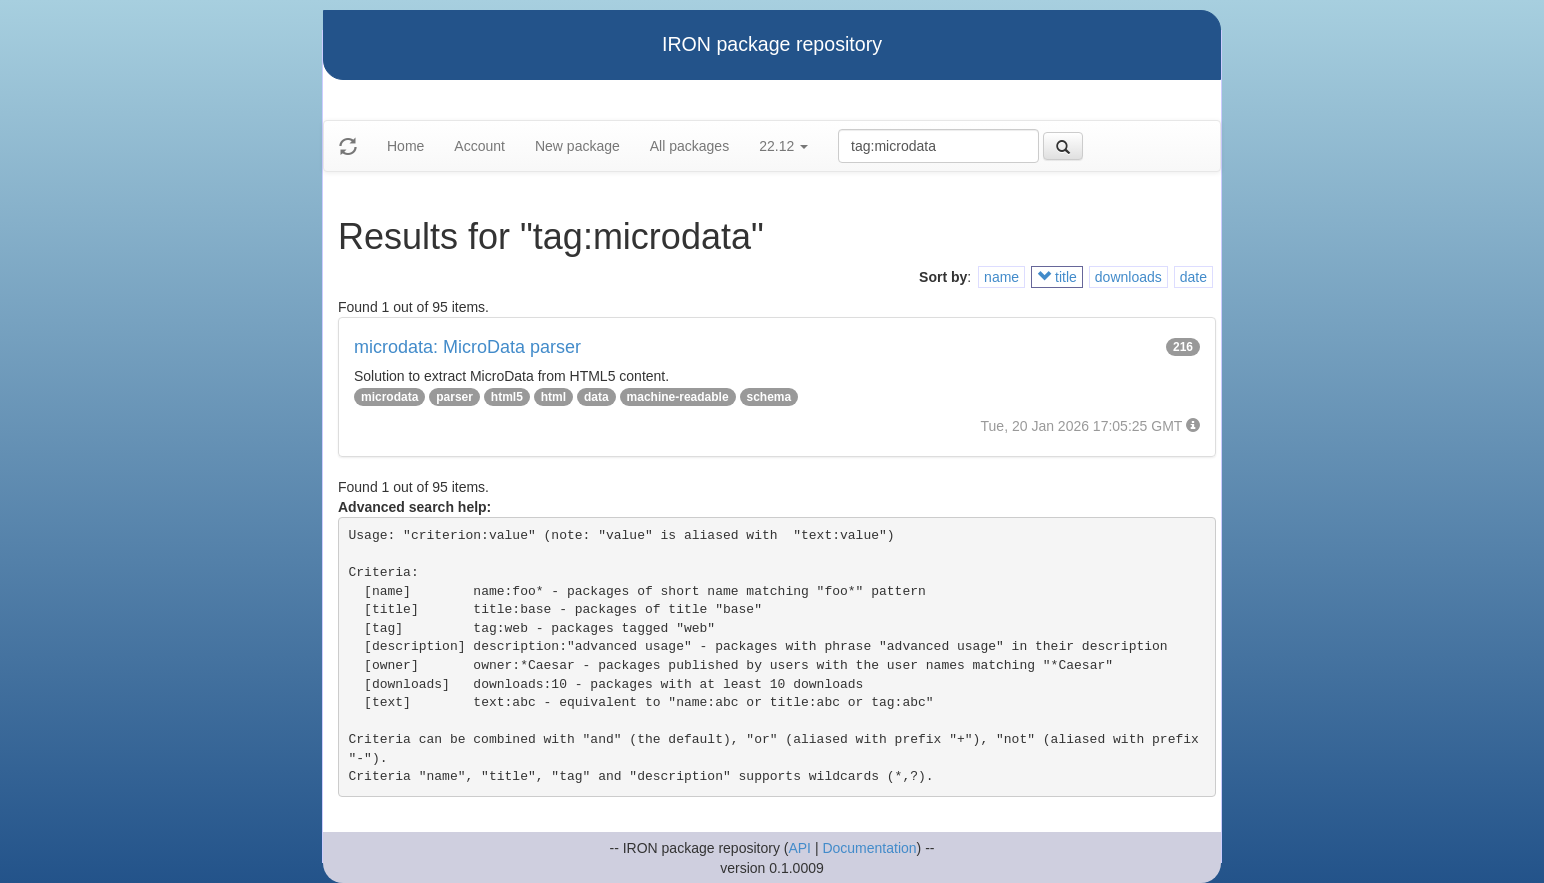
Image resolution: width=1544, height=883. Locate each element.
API (799, 848)
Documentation (869, 848)
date (1193, 277)
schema (769, 397)
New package (577, 146)
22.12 (783, 146)
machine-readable (678, 397)
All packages (689, 146)
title (1057, 277)
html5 (507, 397)
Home (405, 146)
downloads (1128, 277)
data (596, 397)
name (1001, 277)
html (553, 397)
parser (454, 397)
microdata (389, 397)
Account (479, 146)
